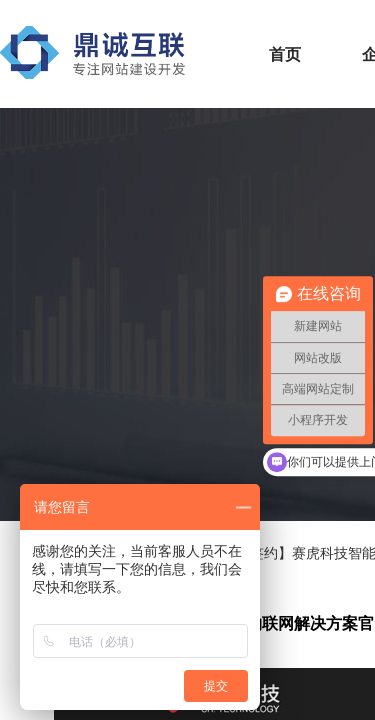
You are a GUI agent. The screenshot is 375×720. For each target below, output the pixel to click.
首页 (285, 54)
